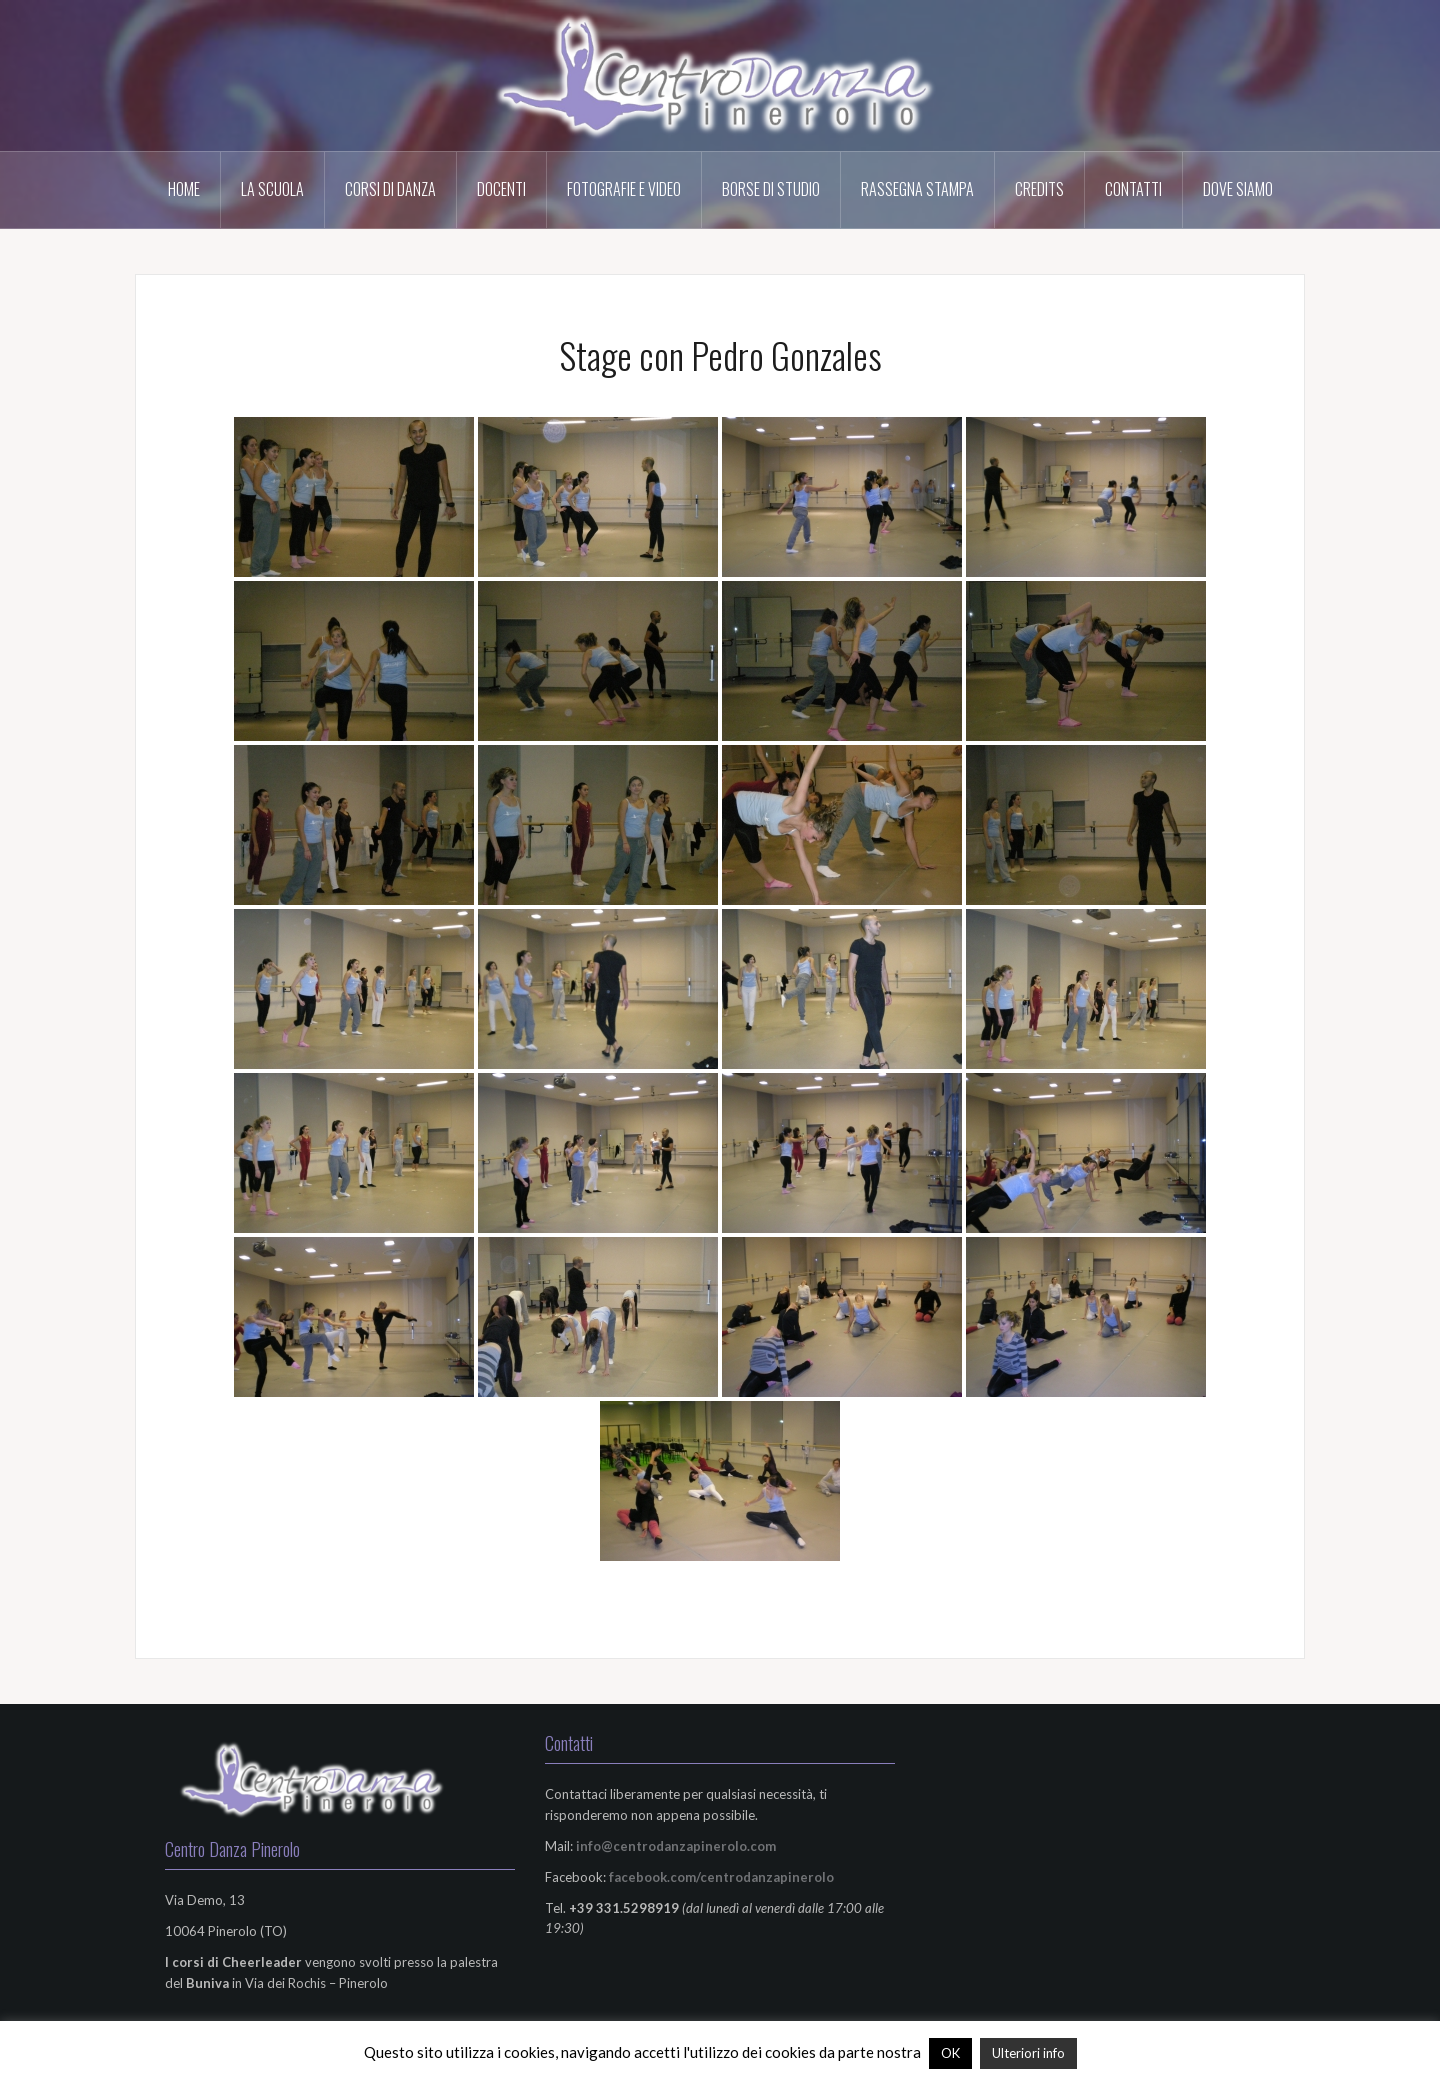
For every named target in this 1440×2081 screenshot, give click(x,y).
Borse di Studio (771, 189)
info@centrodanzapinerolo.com (676, 1846)
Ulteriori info (1028, 2053)
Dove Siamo (1238, 189)
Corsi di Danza (390, 189)
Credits (1039, 189)
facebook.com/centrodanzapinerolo (721, 1877)
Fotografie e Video (624, 189)
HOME (184, 189)
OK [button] (950, 2053)
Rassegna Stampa (917, 189)
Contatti (1133, 189)
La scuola (272, 189)
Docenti (501, 189)
